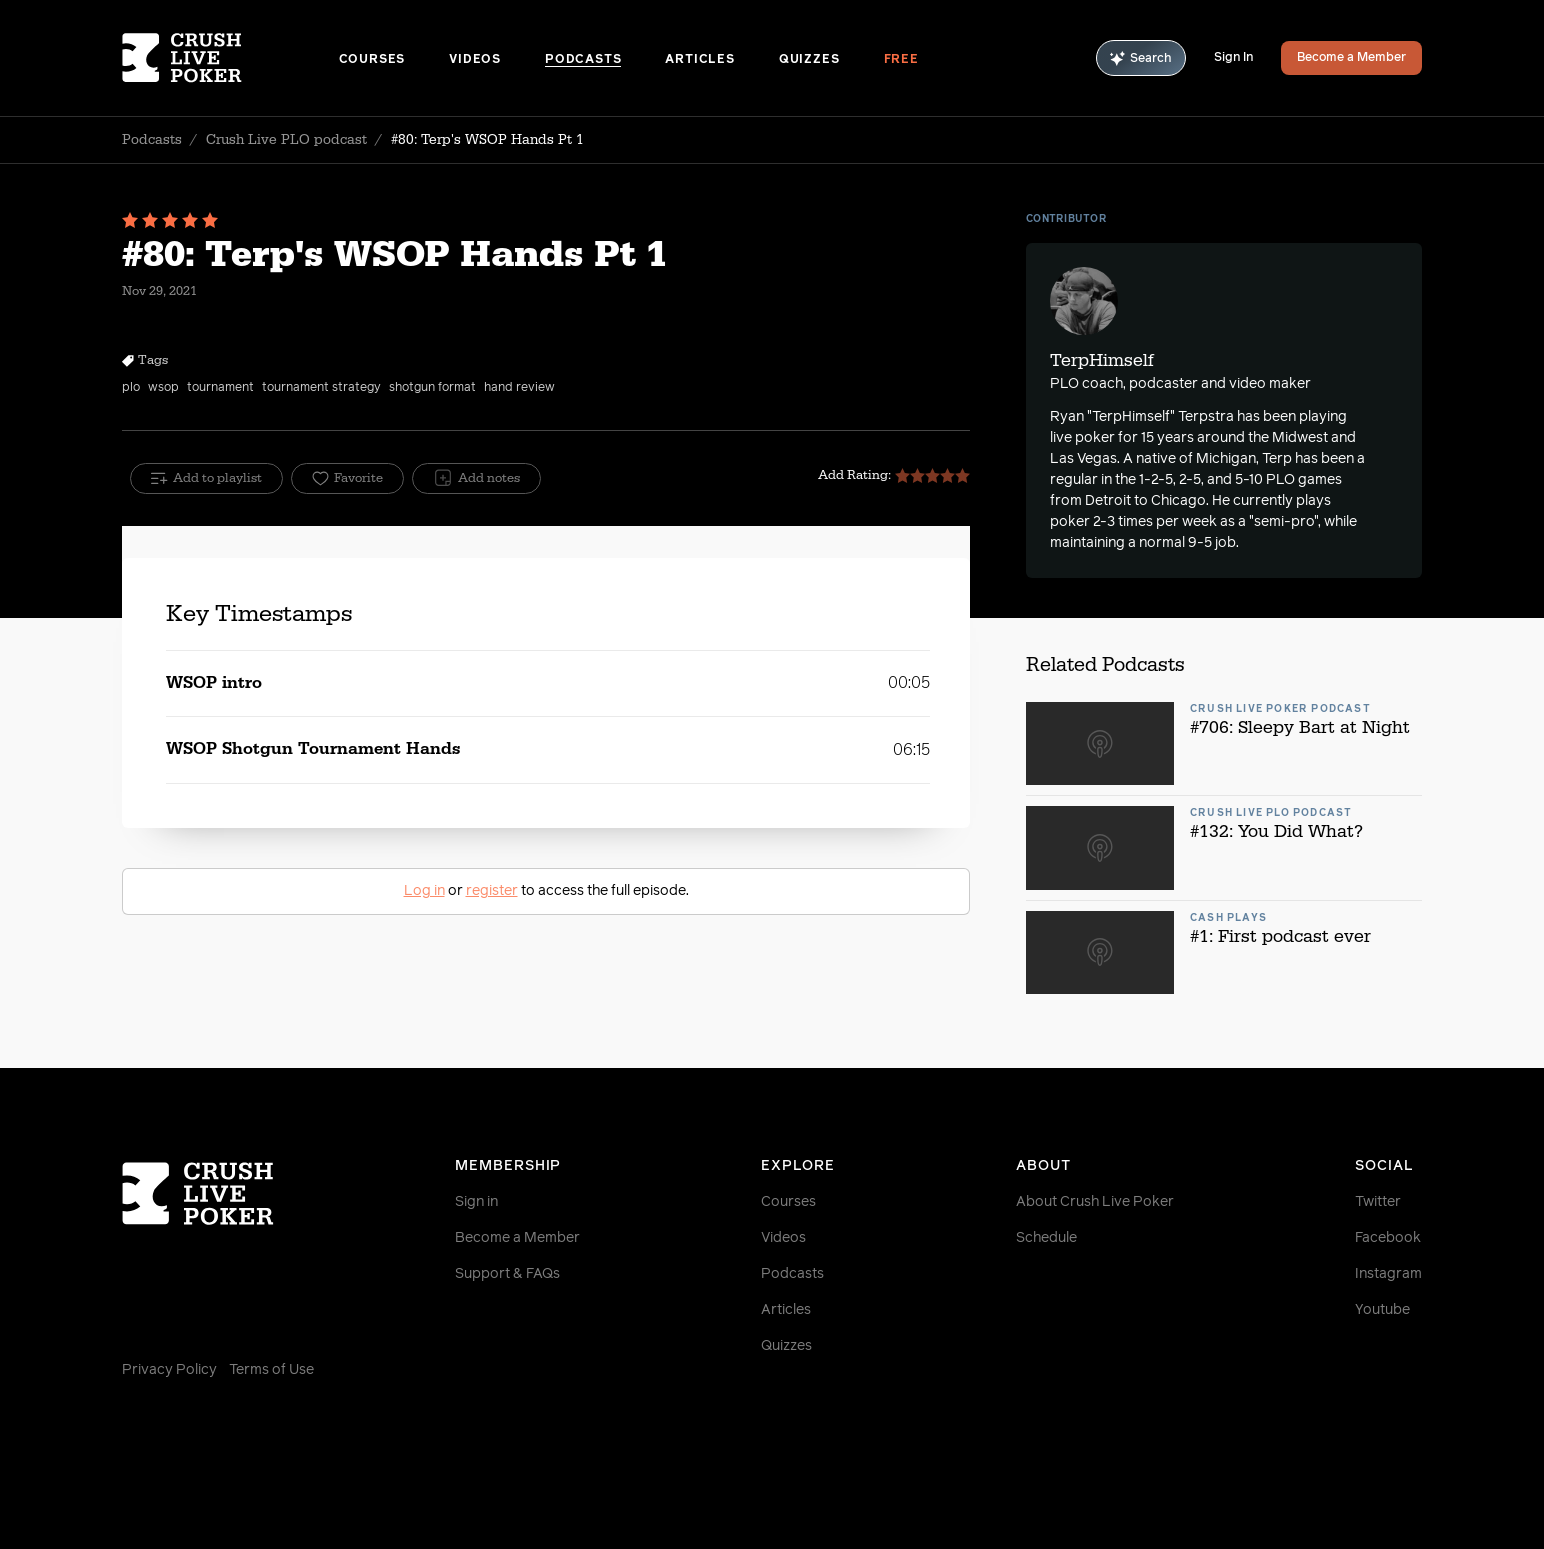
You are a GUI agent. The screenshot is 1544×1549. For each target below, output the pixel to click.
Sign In (1233, 58)
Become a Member (1351, 58)
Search (1141, 58)
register (492, 891)
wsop (163, 388)
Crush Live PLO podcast (286, 140)
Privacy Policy (169, 1370)
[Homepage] (230, 58)
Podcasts (583, 60)
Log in (424, 891)
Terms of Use (271, 1370)
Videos (475, 60)
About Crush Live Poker (1095, 1202)
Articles (699, 60)
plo (131, 388)
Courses (372, 60)
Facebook (1388, 1238)
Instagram (1388, 1274)
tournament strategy (321, 388)
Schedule (1046, 1238)
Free (901, 60)
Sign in (476, 1202)
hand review (519, 388)
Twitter (1378, 1202)
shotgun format (432, 388)
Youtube (1382, 1310)
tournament (220, 388)
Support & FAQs (507, 1274)
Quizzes (809, 60)
